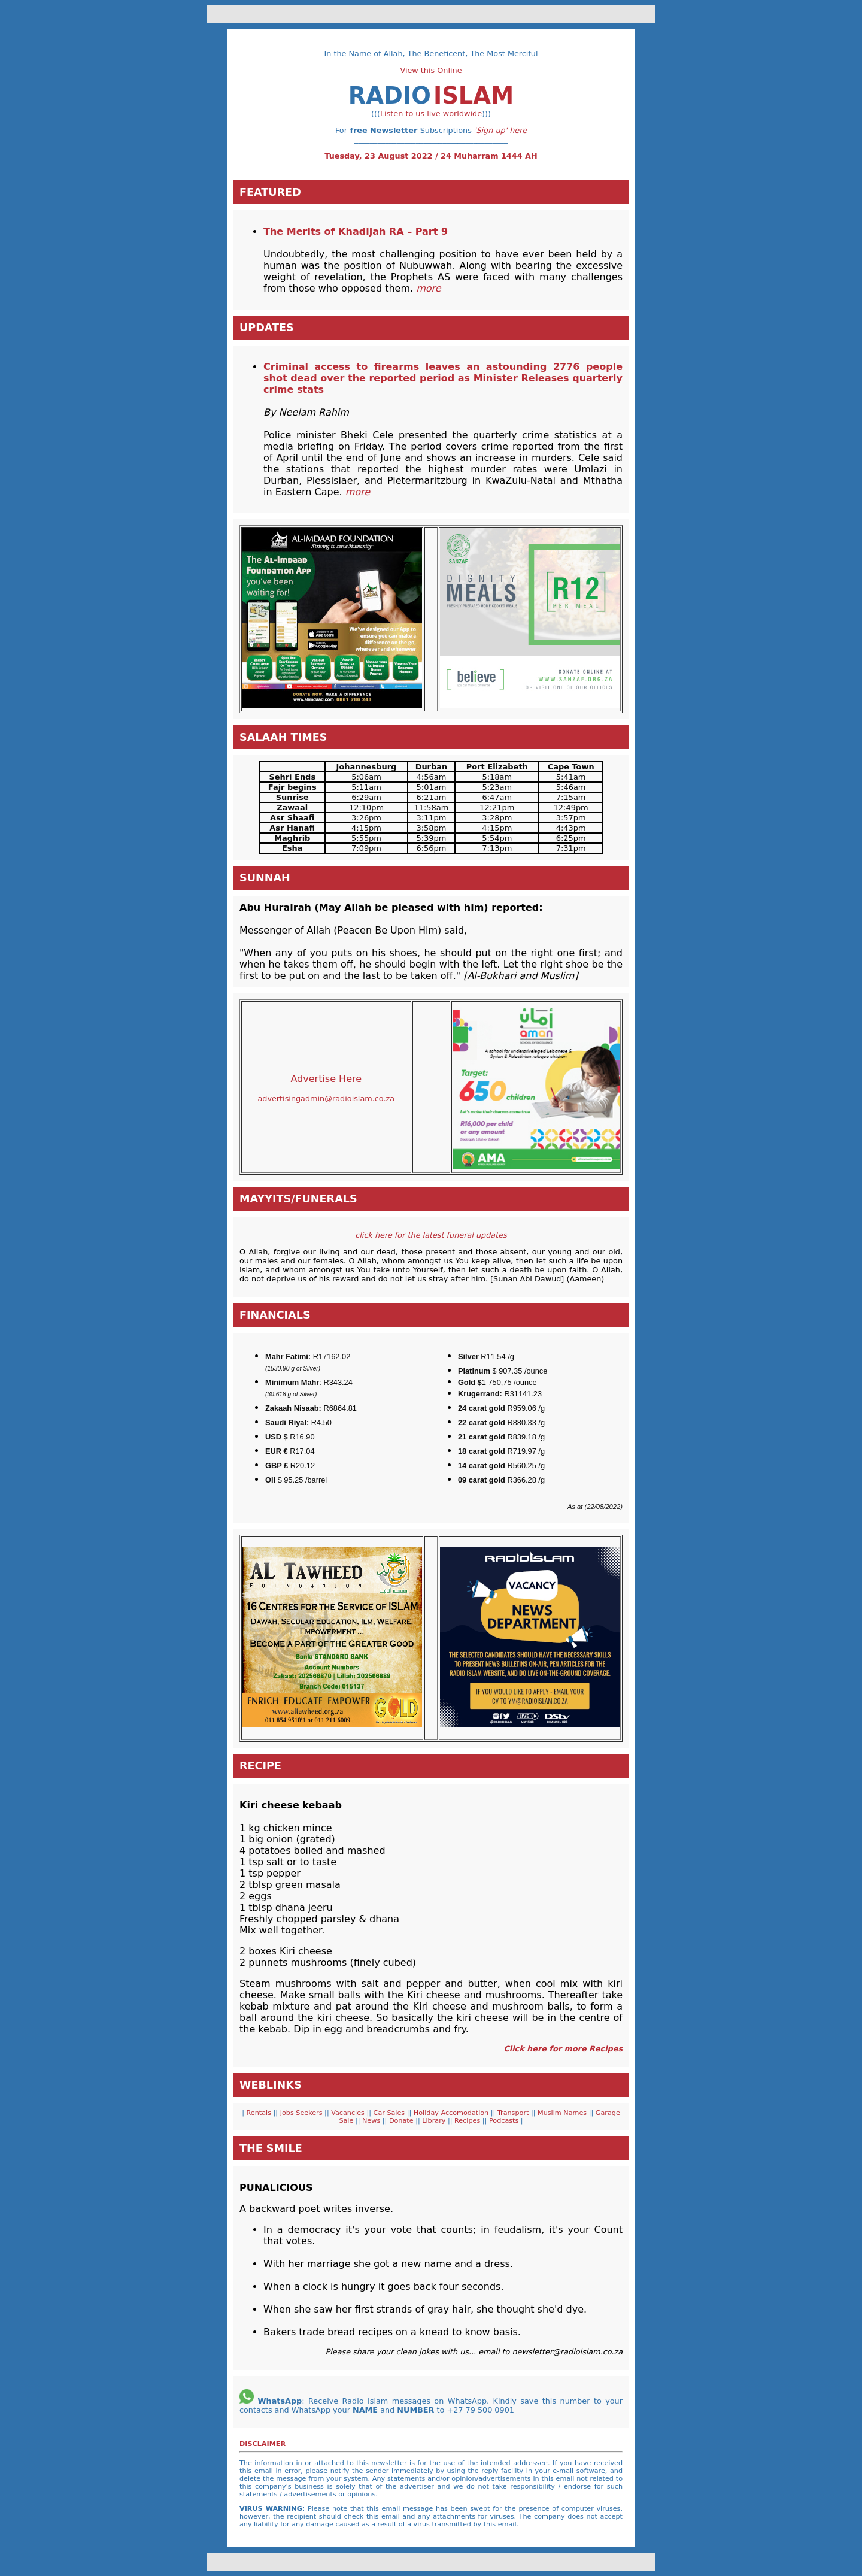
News (372, 2121)
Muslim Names (563, 2113)
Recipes (468, 2121)
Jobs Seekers (301, 2113)
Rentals (257, 2113)
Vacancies (348, 2113)
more (357, 492)
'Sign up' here (500, 130)
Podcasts (502, 2121)
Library (435, 2121)
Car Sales (390, 2113)
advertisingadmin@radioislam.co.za (325, 1098)
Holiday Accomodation (452, 2113)
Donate (402, 2121)
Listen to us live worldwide (431, 113)
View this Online (431, 70)
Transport (514, 2113)
